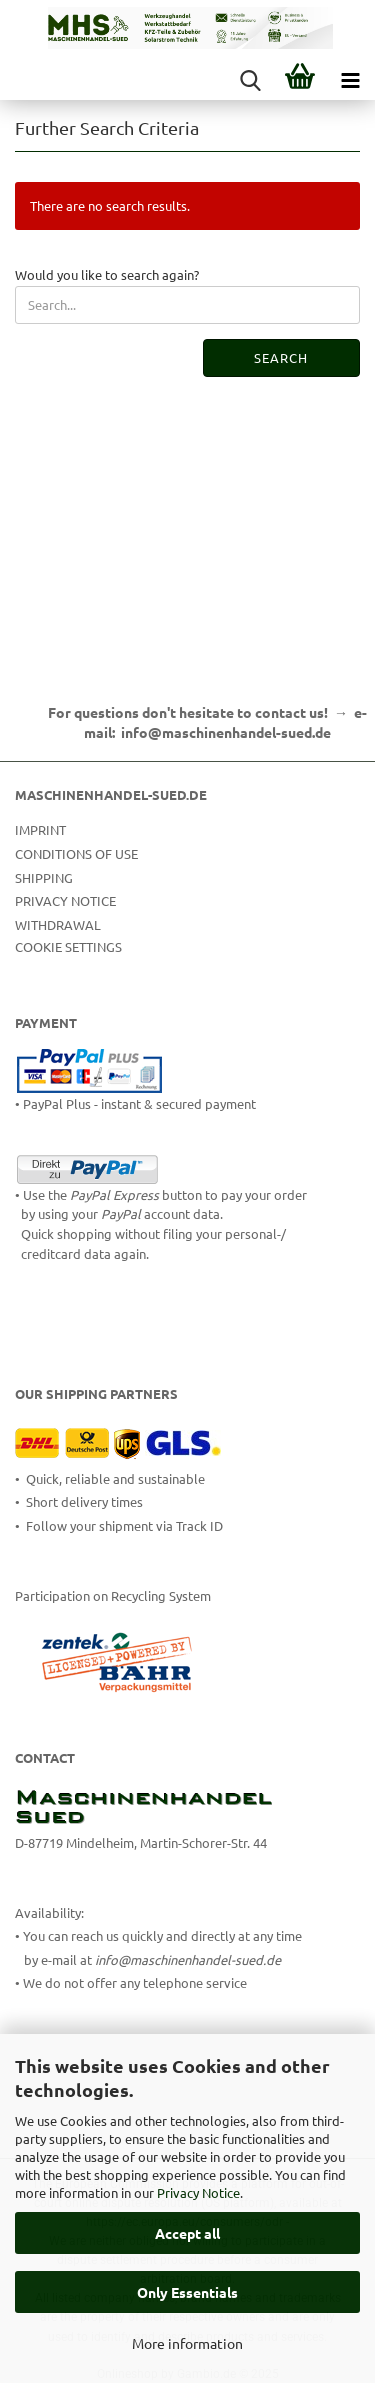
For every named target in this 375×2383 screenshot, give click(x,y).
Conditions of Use (76, 853)
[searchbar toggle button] (250, 80)
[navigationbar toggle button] (350, 80)
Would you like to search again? (107, 274)
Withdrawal (58, 924)
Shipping (44, 877)
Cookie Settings (68, 946)
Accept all (187, 2233)
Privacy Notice (198, 2192)
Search (281, 357)
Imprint (40, 829)
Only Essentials (187, 2292)
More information (187, 2343)
